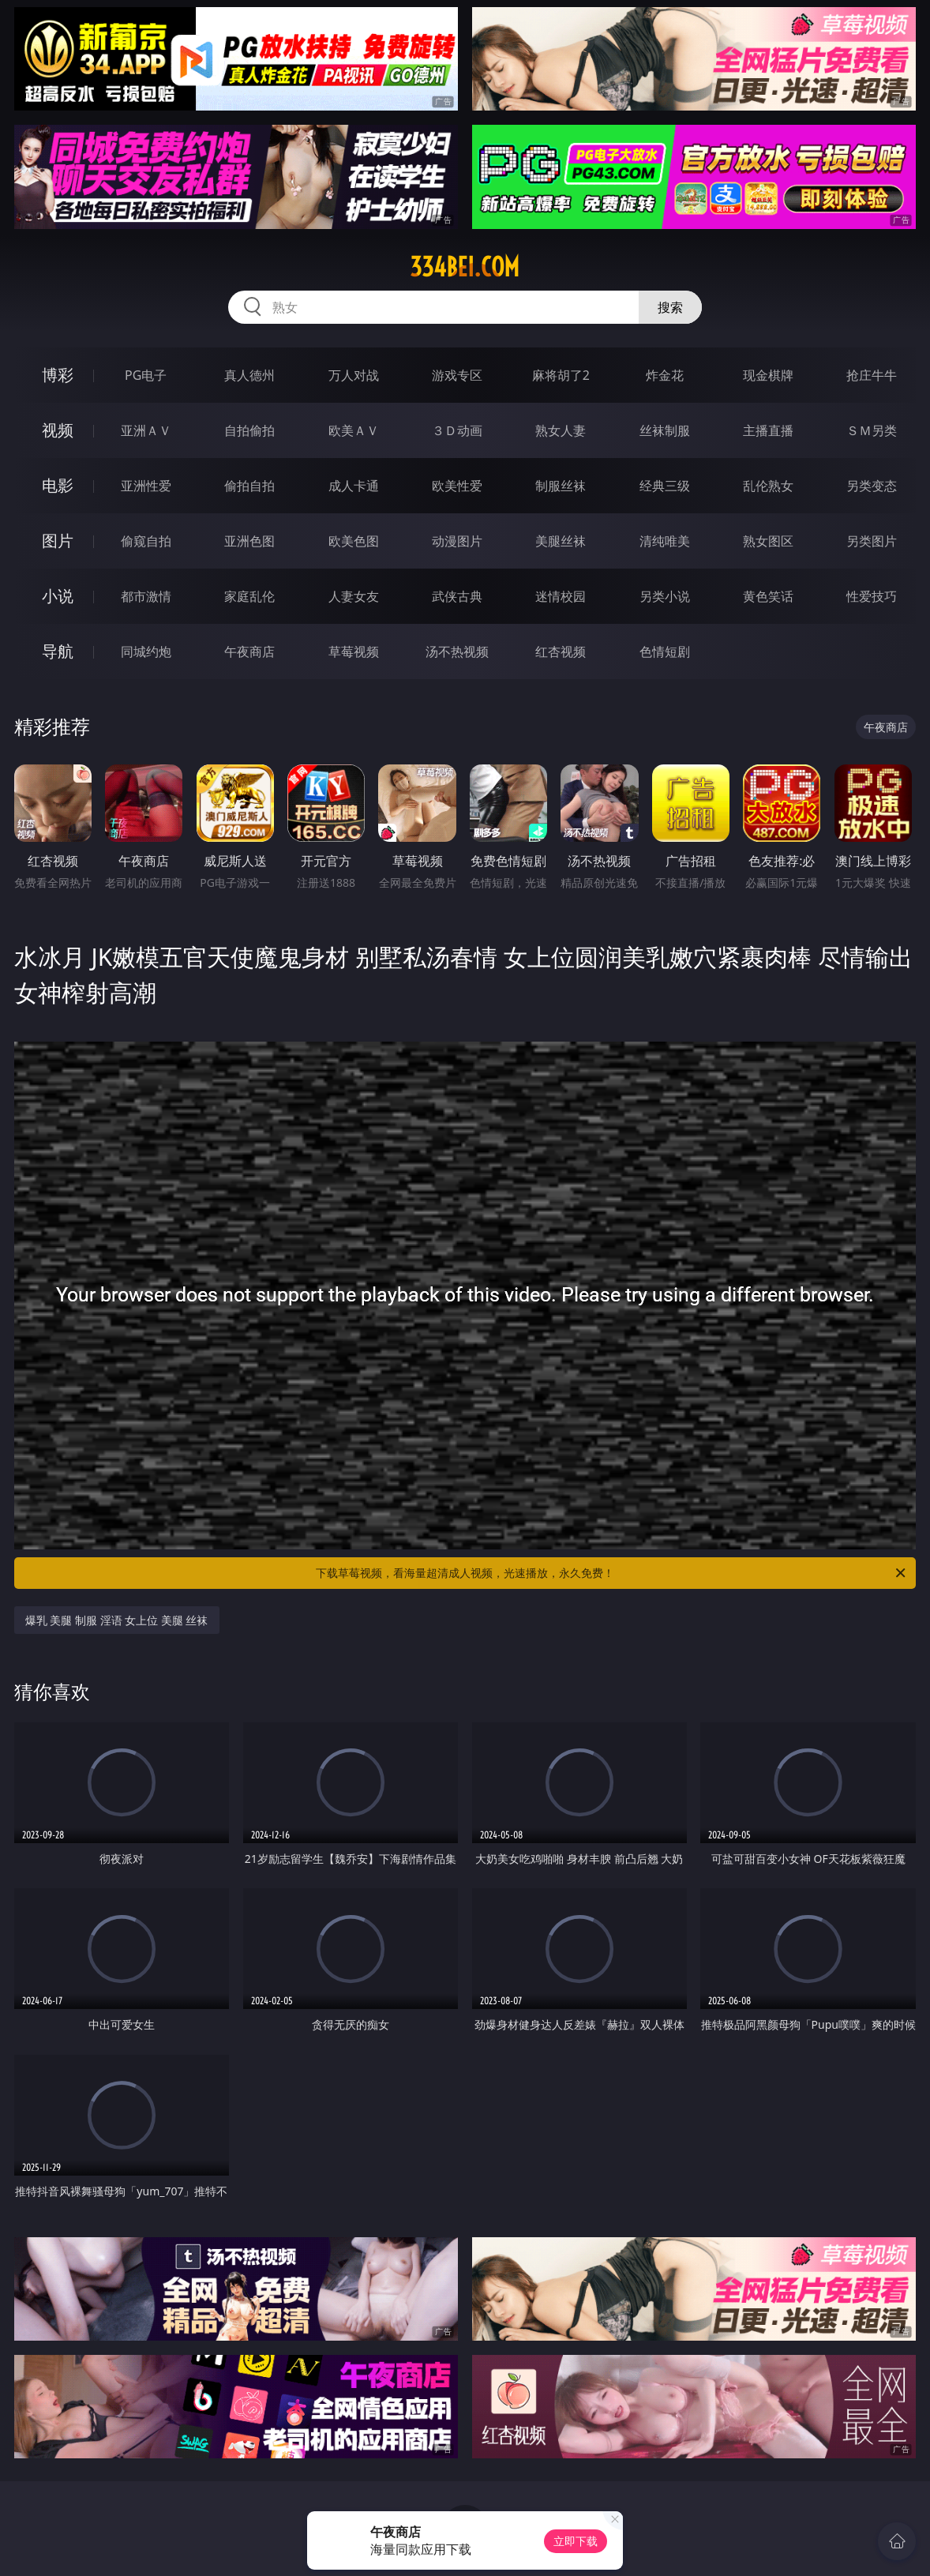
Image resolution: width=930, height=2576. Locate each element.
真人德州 (249, 375)
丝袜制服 (664, 430)
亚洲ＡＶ (146, 430)
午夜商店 (249, 651)
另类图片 (871, 541)
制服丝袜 (560, 485)
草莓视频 (353, 651)
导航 (57, 651)
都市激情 (146, 596)
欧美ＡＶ (353, 430)
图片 (57, 540)
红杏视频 (560, 651)
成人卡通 (353, 485)
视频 (57, 430)
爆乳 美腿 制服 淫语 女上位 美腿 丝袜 (116, 1620)
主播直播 (768, 430)
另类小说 (664, 596)
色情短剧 (664, 651)
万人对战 (353, 375)
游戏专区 (457, 375)
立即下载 (575, 2540)
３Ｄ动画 (457, 430)
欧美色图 (353, 541)
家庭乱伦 (249, 596)
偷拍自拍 (249, 485)
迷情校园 (560, 596)
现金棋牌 (768, 375)
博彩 (57, 374)
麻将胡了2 (561, 375)
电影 (57, 485)
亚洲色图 (249, 541)
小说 (57, 595)
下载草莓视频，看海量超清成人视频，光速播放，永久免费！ (612, 1573)
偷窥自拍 (146, 541)
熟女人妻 (560, 430)
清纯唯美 (664, 541)
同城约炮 (146, 651)
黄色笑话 (768, 596)
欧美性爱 (457, 485)
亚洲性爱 (146, 485)
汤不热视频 (457, 651)
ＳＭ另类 (871, 430)
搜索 (670, 307)
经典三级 (664, 485)
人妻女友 (353, 596)
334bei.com (464, 267)
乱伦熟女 (768, 485)
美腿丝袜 (560, 541)
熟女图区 (768, 541)
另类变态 (871, 485)
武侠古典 (457, 596)
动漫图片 (457, 541)
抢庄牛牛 (871, 375)
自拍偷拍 (249, 430)
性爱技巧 (871, 596)
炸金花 (665, 375)
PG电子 (146, 375)
